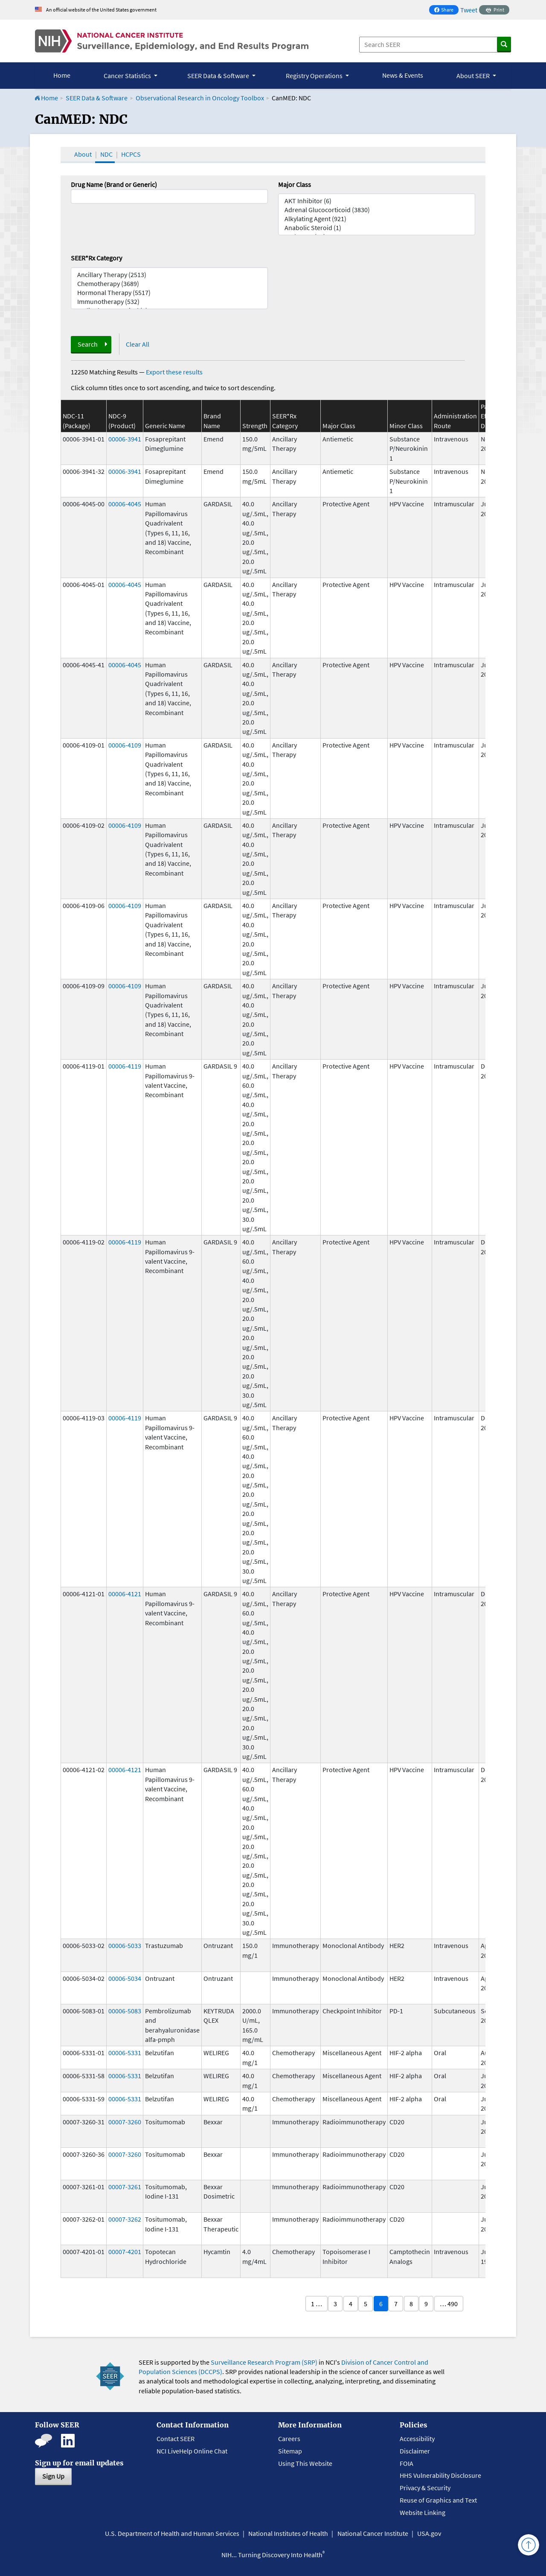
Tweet (468, 10)
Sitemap (290, 2451)
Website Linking (422, 2512)
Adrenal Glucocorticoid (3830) (377, 209)
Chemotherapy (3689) (169, 283)
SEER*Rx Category (96, 258)
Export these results (174, 372)
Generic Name (165, 425)
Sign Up (53, 2476)
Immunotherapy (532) (169, 301)
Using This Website (305, 2463)
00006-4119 (124, 1066)
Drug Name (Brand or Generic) (114, 184)
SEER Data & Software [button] (218, 75)
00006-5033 (124, 1945)
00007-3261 (124, 2186)
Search (88, 344)
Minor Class (406, 425)
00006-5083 (124, 2010)
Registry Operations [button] (315, 75)
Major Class (294, 184)
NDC (106, 154)
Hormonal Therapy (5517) (169, 292)
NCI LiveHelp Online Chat (192, 2451)
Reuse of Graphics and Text (438, 2500)
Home (61, 75)
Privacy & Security (425, 2487)
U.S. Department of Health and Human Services (172, 2533)
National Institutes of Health (288, 2533)
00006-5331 (124, 2052)
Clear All (137, 344)
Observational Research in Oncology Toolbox (200, 97)
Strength (254, 425)
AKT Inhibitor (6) (377, 200)
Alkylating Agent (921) (377, 218)
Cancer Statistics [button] (128, 75)
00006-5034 (124, 1978)
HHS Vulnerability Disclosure (440, 2475)
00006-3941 (124, 439)
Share (446, 10)
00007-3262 (124, 2219)
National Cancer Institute (372, 2533)
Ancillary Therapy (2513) (169, 274)
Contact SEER (176, 2438)
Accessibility (417, 2438)
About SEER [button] (473, 75)
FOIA (406, 2463)
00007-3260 (124, 2121)
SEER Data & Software (97, 97)
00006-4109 (124, 745)
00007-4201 (124, 2251)
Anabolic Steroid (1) (377, 227)
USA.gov (429, 2533)
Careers (289, 2438)
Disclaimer (415, 2451)
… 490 (449, 2303)
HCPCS (131, 154)
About (83, 154)
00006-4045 (124, 503)
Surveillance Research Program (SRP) (264, 2362)
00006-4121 (124, 1593)
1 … (316, 2303)
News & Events (402, 75)
